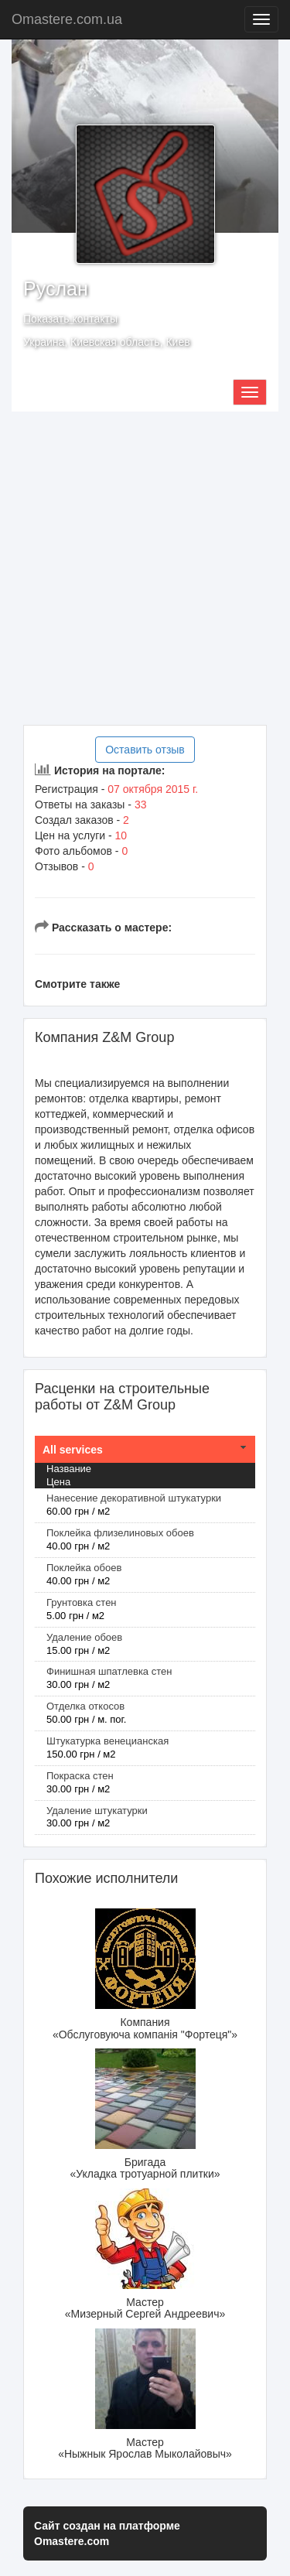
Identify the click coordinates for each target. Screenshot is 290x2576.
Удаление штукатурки (97, 1810)
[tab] (145, 1450)
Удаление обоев (84, 1637)
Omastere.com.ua (67, 19)
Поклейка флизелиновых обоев (120, 1533)
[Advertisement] (145, 568)
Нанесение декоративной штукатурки (133, 1498)
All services (73, 1449)
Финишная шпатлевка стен (109, 1671)
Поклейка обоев (83, 1567)
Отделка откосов (85, 1706)
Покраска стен (80, 1776)
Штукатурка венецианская (107, 1741)
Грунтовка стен (81, 1602)
